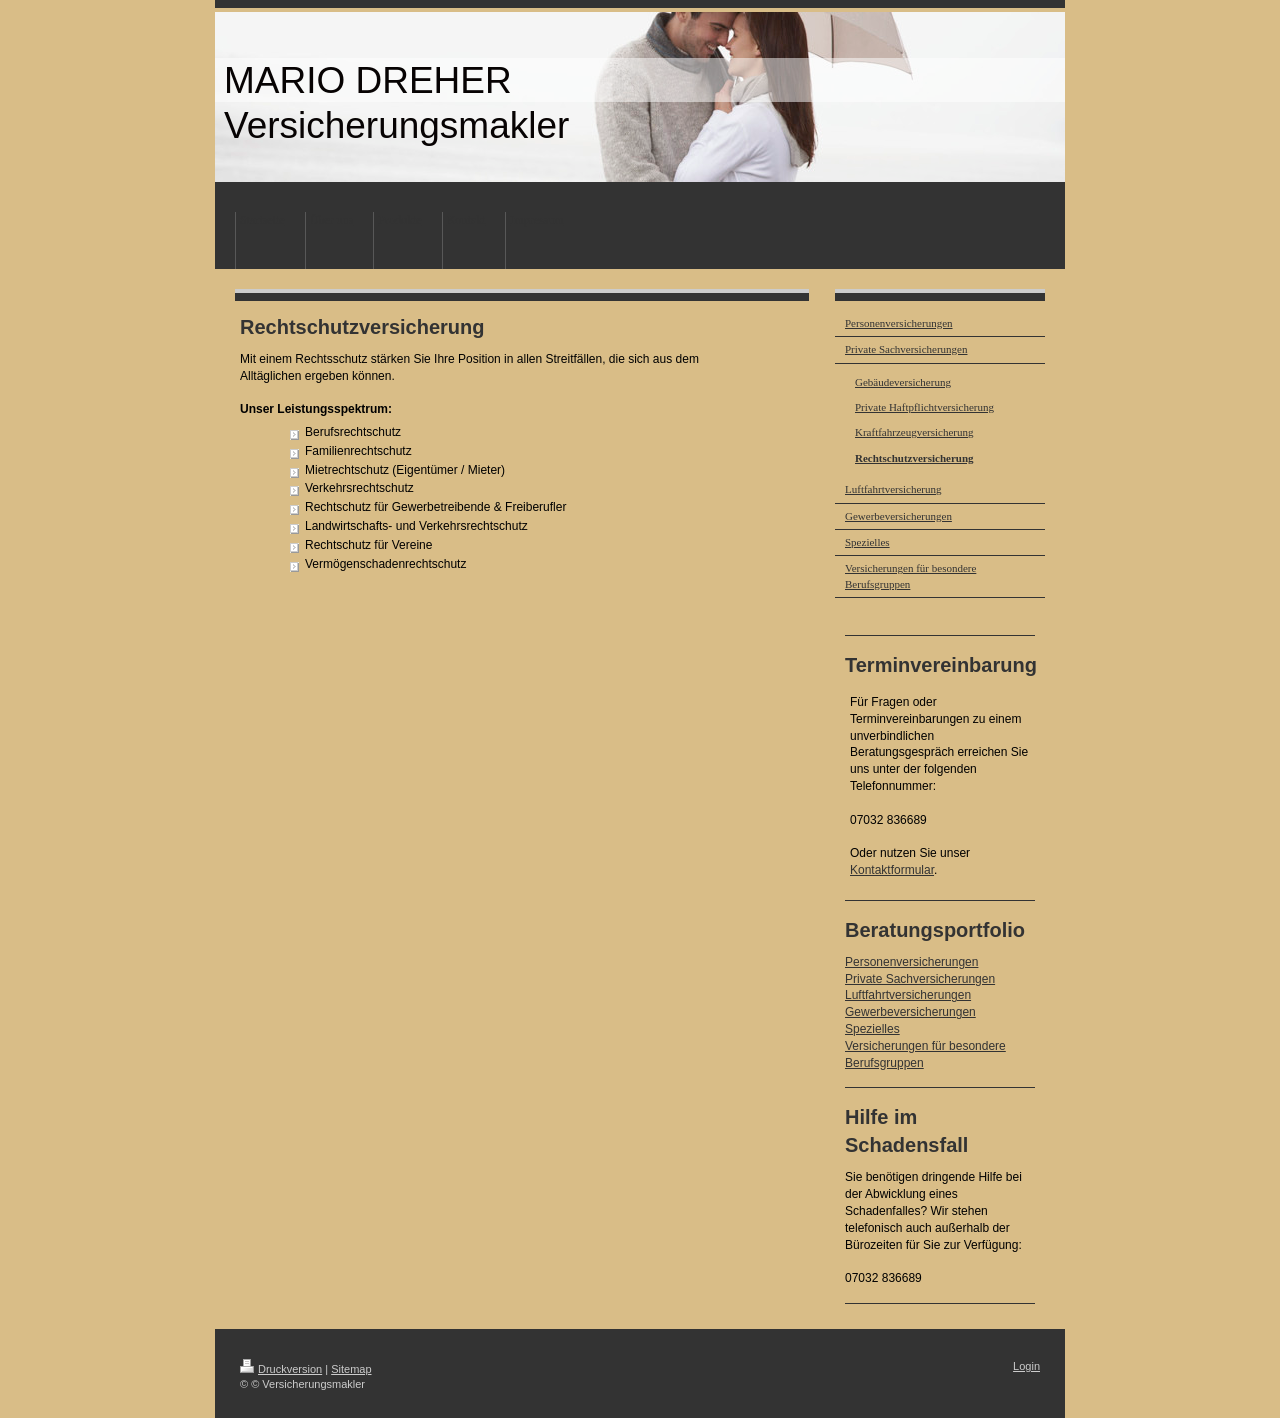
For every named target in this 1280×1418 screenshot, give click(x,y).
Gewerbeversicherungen (910, 1012)
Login (1026, 1366)
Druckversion (281, 1369)
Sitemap (351, 1369)
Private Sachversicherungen (920, 979)
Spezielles (872, 1029)
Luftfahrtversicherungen (908, 995)
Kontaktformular (892, 870)
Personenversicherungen (911, 962)
